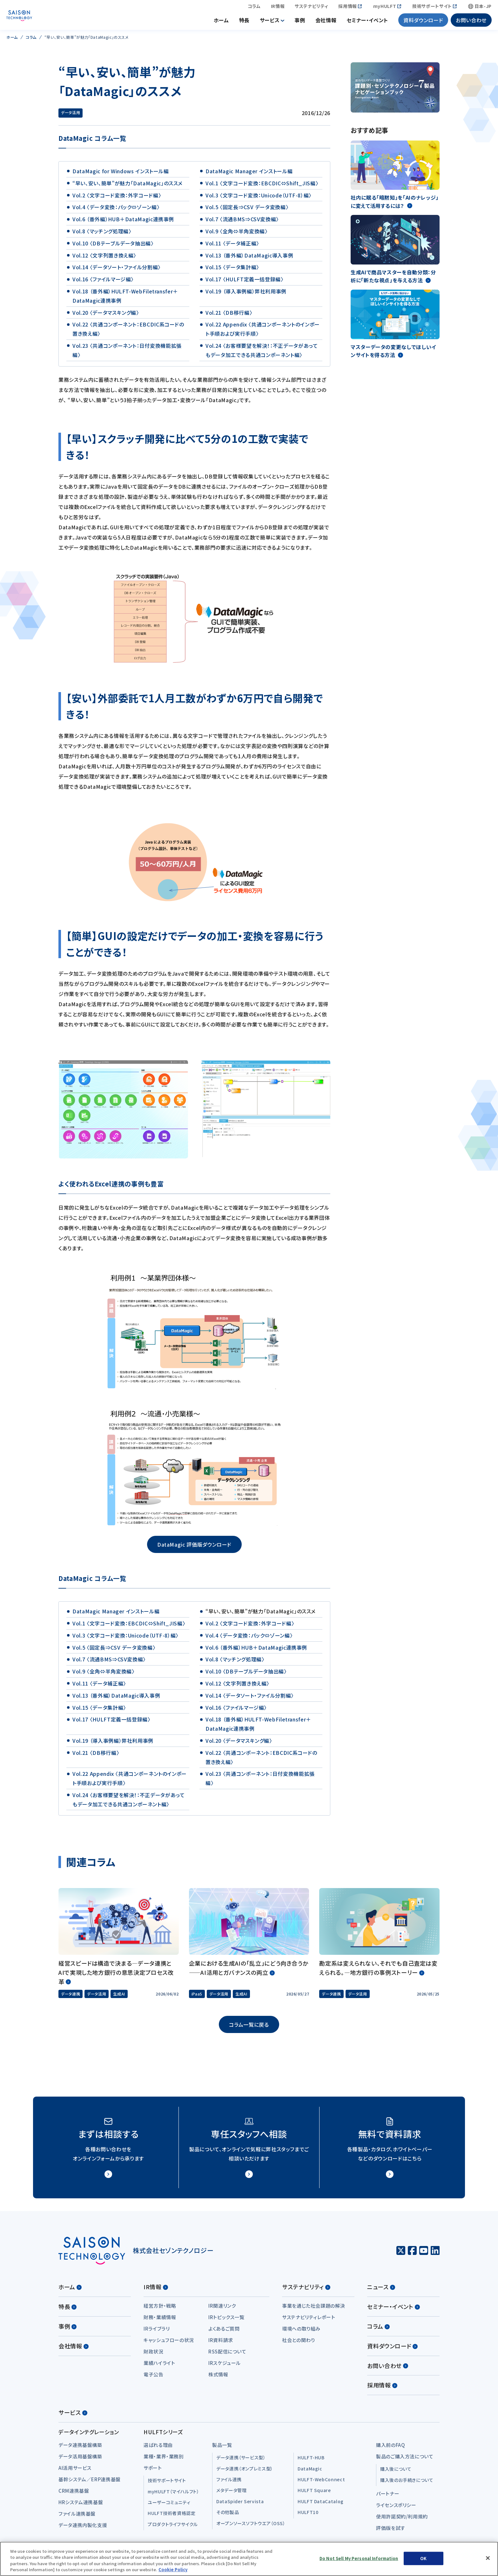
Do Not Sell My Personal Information (359, 2558)
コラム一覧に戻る (249, 2028)
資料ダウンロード (423, 22)
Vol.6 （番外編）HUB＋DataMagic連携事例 (123, 223)
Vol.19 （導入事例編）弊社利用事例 (245, 295)
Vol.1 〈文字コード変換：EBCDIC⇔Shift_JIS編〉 (261, 187)
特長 (244, 22)
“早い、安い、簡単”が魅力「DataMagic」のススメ (127, 187)
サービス (270, 22)
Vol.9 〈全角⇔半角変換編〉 (236, 235)
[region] (249, 2559)
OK (423, 2558)
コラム (254, 8)
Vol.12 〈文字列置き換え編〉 (104, 259)
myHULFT (384, 8)
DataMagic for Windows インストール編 (120, 175)
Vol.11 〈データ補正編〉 (232, 247)
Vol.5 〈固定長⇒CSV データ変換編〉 (246, 211)
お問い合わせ (471, 22)
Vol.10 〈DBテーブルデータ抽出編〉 (112, 247)
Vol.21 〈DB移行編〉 (228, 316)
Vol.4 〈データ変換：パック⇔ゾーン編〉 (115, 211)
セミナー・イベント (367, 22)
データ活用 (70, 116)
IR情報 (278, 8)
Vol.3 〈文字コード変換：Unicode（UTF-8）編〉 (258, 199)
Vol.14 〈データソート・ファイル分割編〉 (116, 271)
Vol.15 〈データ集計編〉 (232, 271)
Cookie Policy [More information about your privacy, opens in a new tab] (172, 2569)
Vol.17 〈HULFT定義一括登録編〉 (244, 283)
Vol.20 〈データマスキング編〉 (105, 316)
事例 (299, 22)
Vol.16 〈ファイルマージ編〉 (103, 283)
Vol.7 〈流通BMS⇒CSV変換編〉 (242, 223)
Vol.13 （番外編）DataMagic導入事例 (249, 259)
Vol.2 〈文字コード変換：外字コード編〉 (116, 199)
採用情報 (347, 8)
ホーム (221, 22)
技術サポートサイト (432, 8)
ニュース (381, 2290)
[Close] (488, 2558)
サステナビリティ (311, 8)
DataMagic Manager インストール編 (249, 175)
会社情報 (326, 22)
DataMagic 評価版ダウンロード (194, 1548)
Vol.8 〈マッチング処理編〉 (101, 235)
